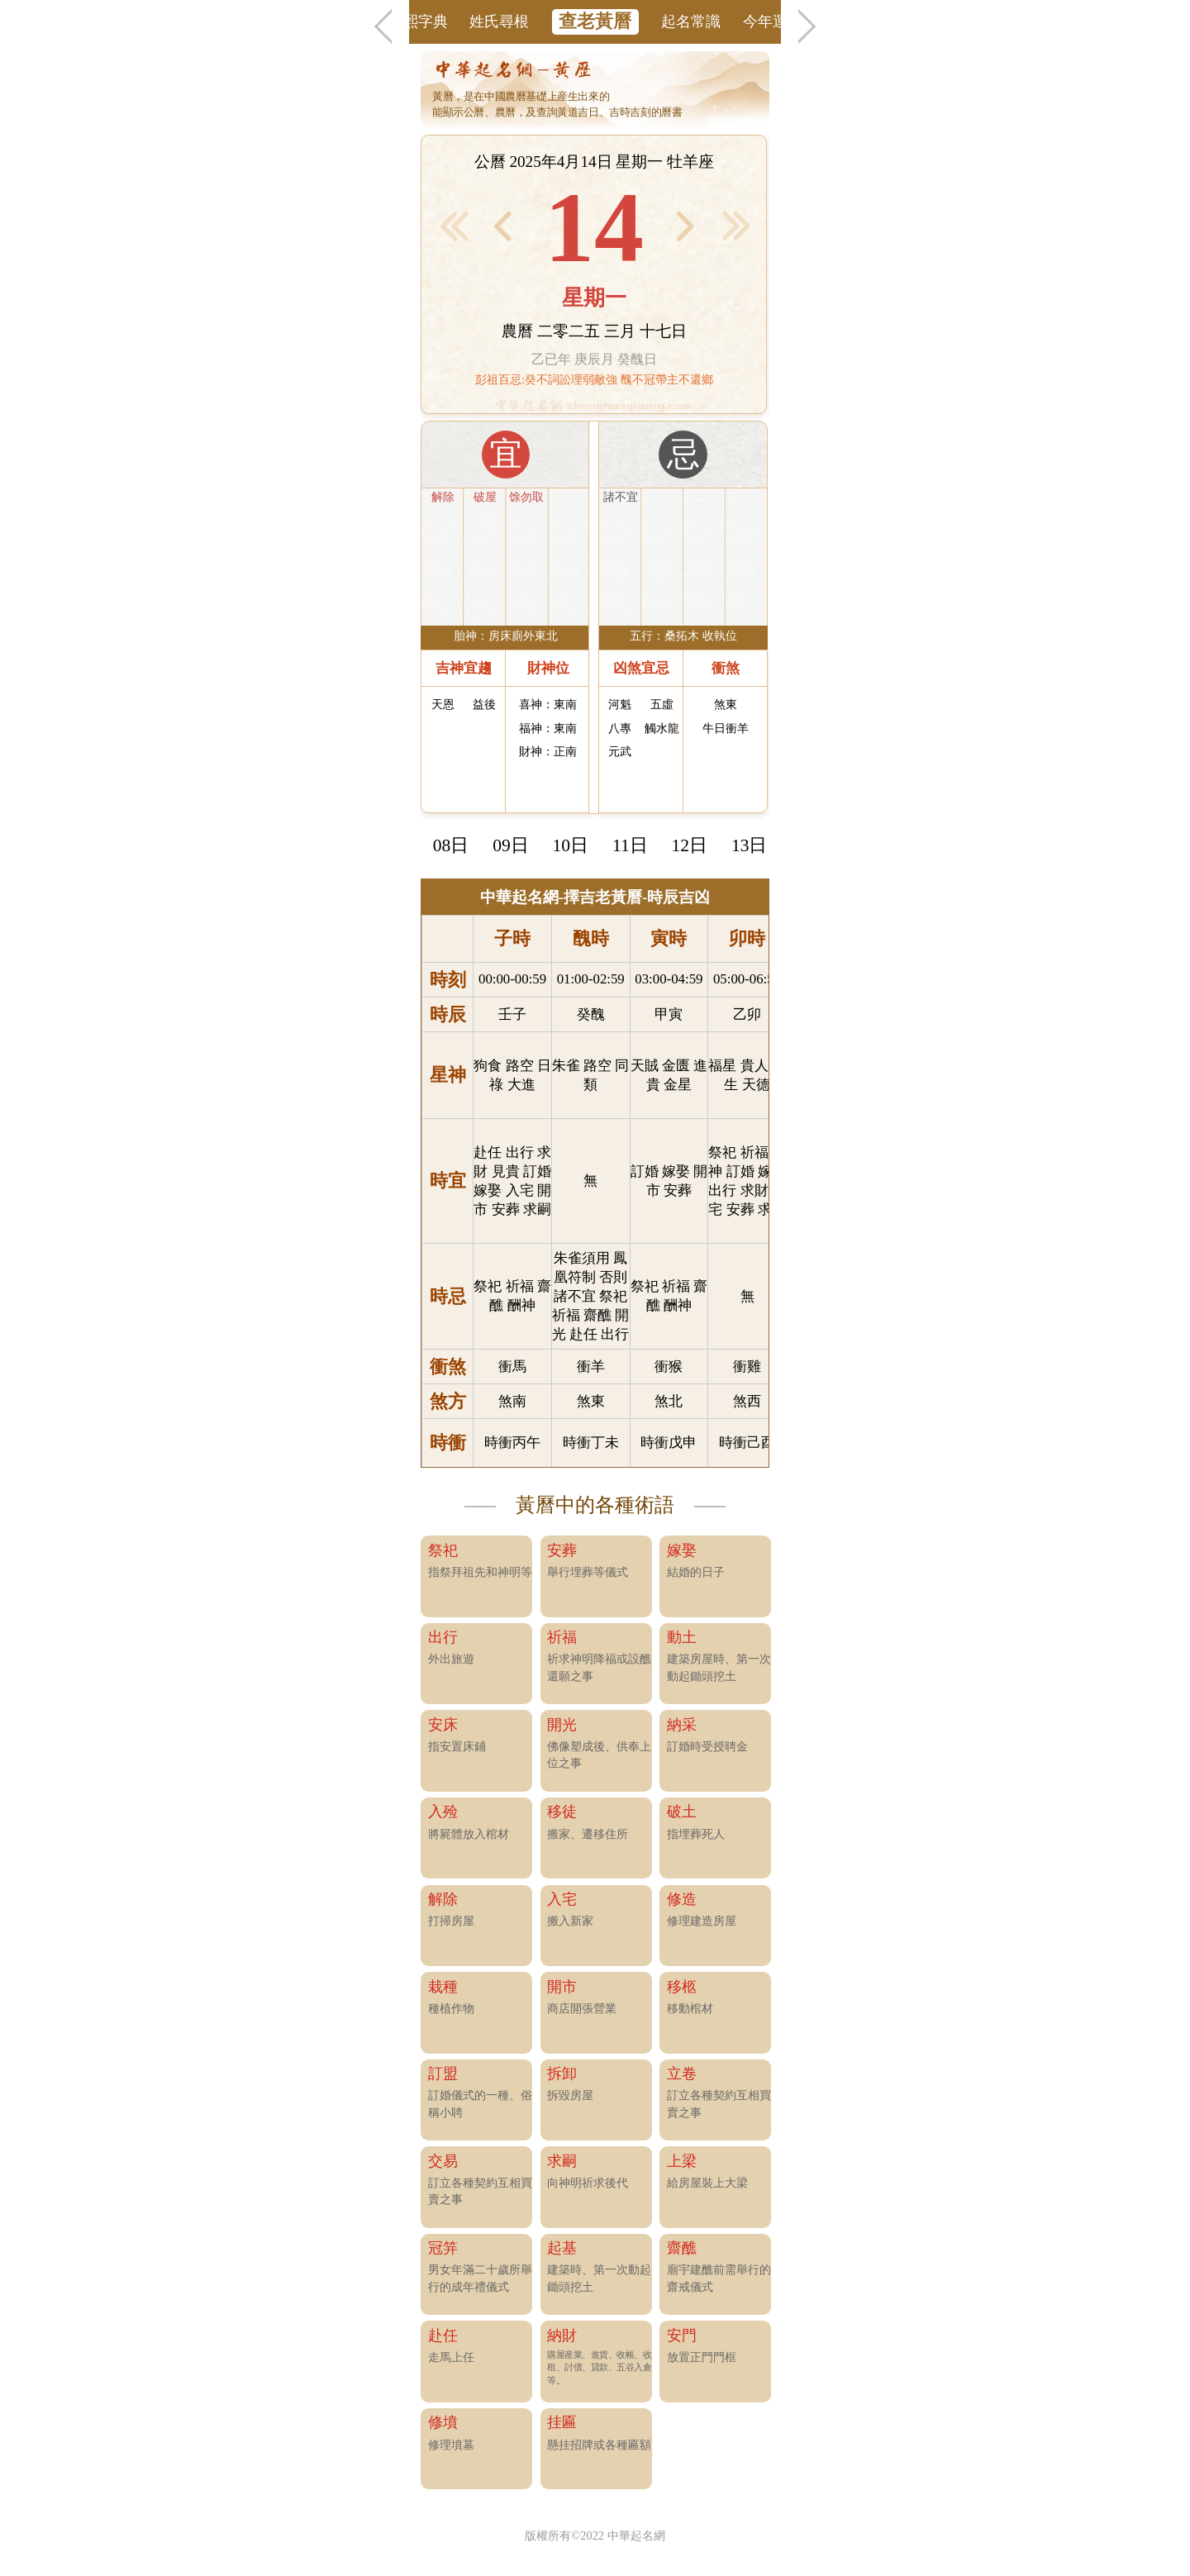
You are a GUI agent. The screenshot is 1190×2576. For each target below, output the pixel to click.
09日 (511, 845)
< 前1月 (454, 225)
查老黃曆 (595, 21)
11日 (630, 845)
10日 (571, 845)
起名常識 (691, 21)
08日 (451, 845)
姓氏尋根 (499, 21)
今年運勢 (772, 21)
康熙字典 (418, 21)
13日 (749, 845)
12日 (690, 845)
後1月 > (736, 225)
